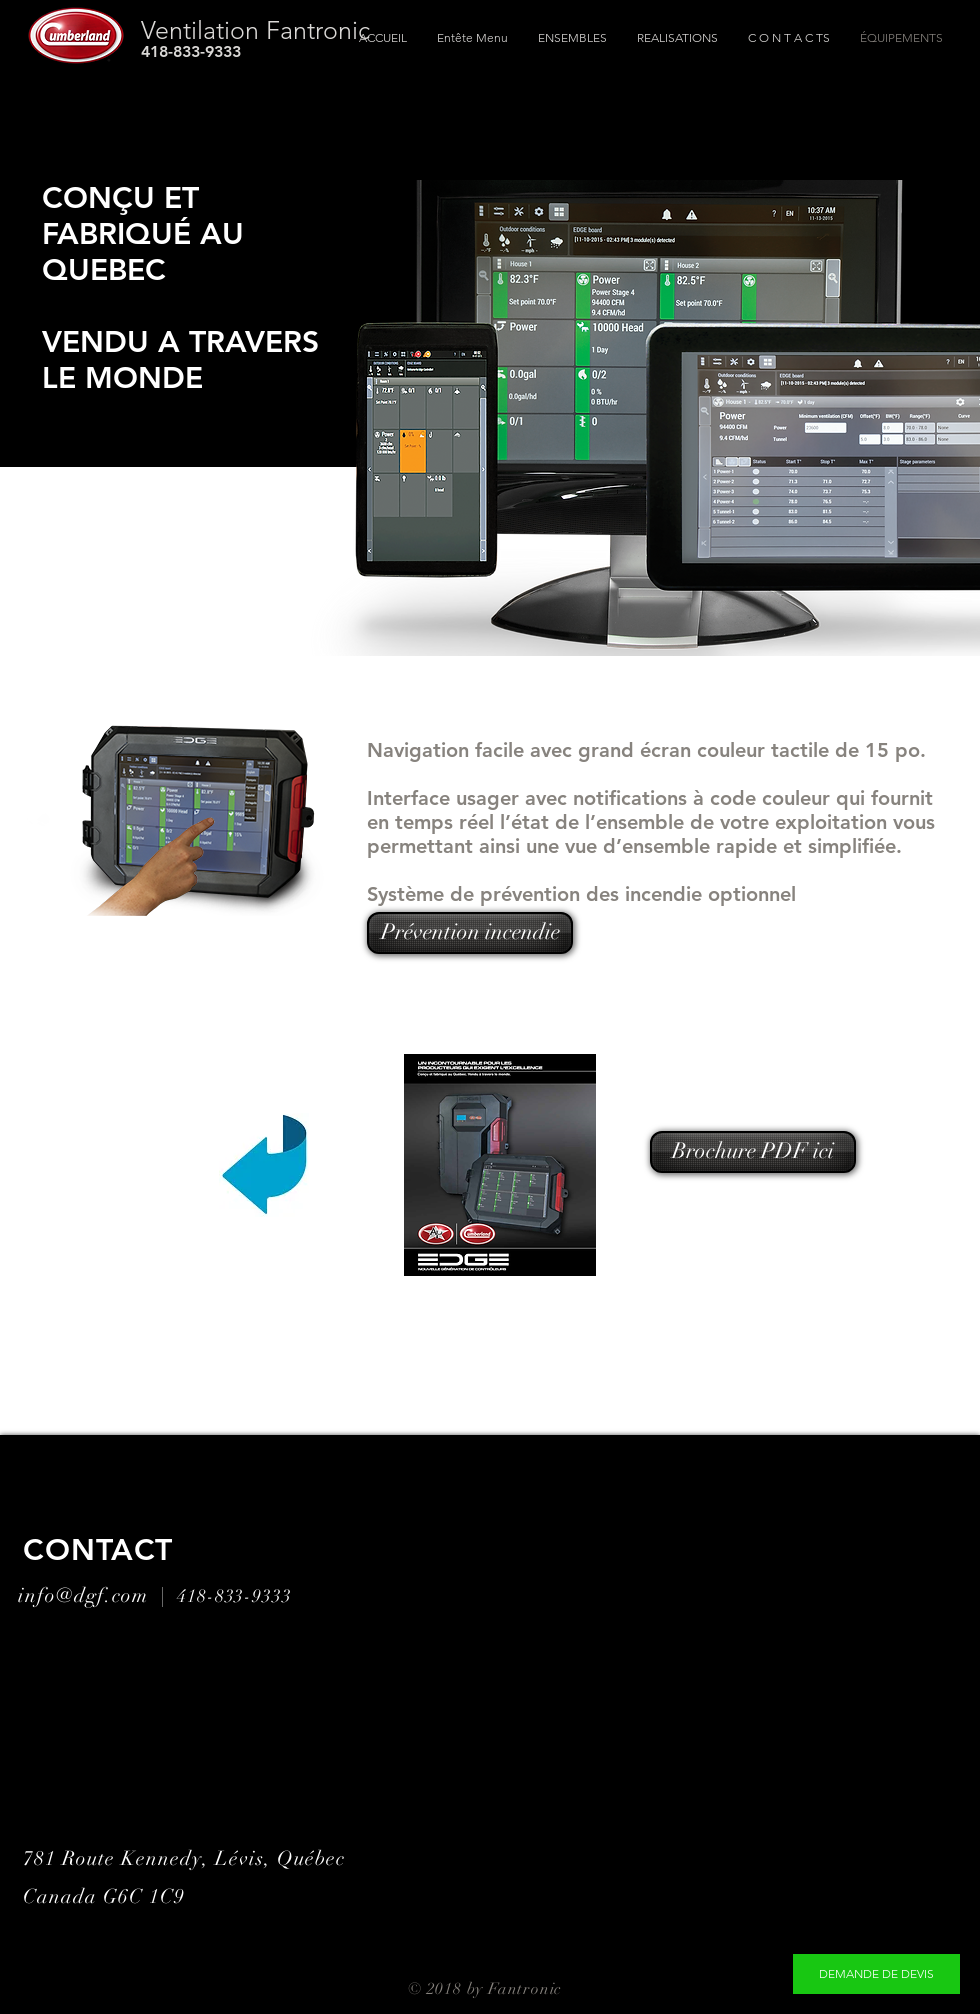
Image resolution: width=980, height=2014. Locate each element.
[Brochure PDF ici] (753, 1152)
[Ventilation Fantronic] (349, 30)
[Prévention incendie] (470, 933)
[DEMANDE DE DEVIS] (876, 1974)
